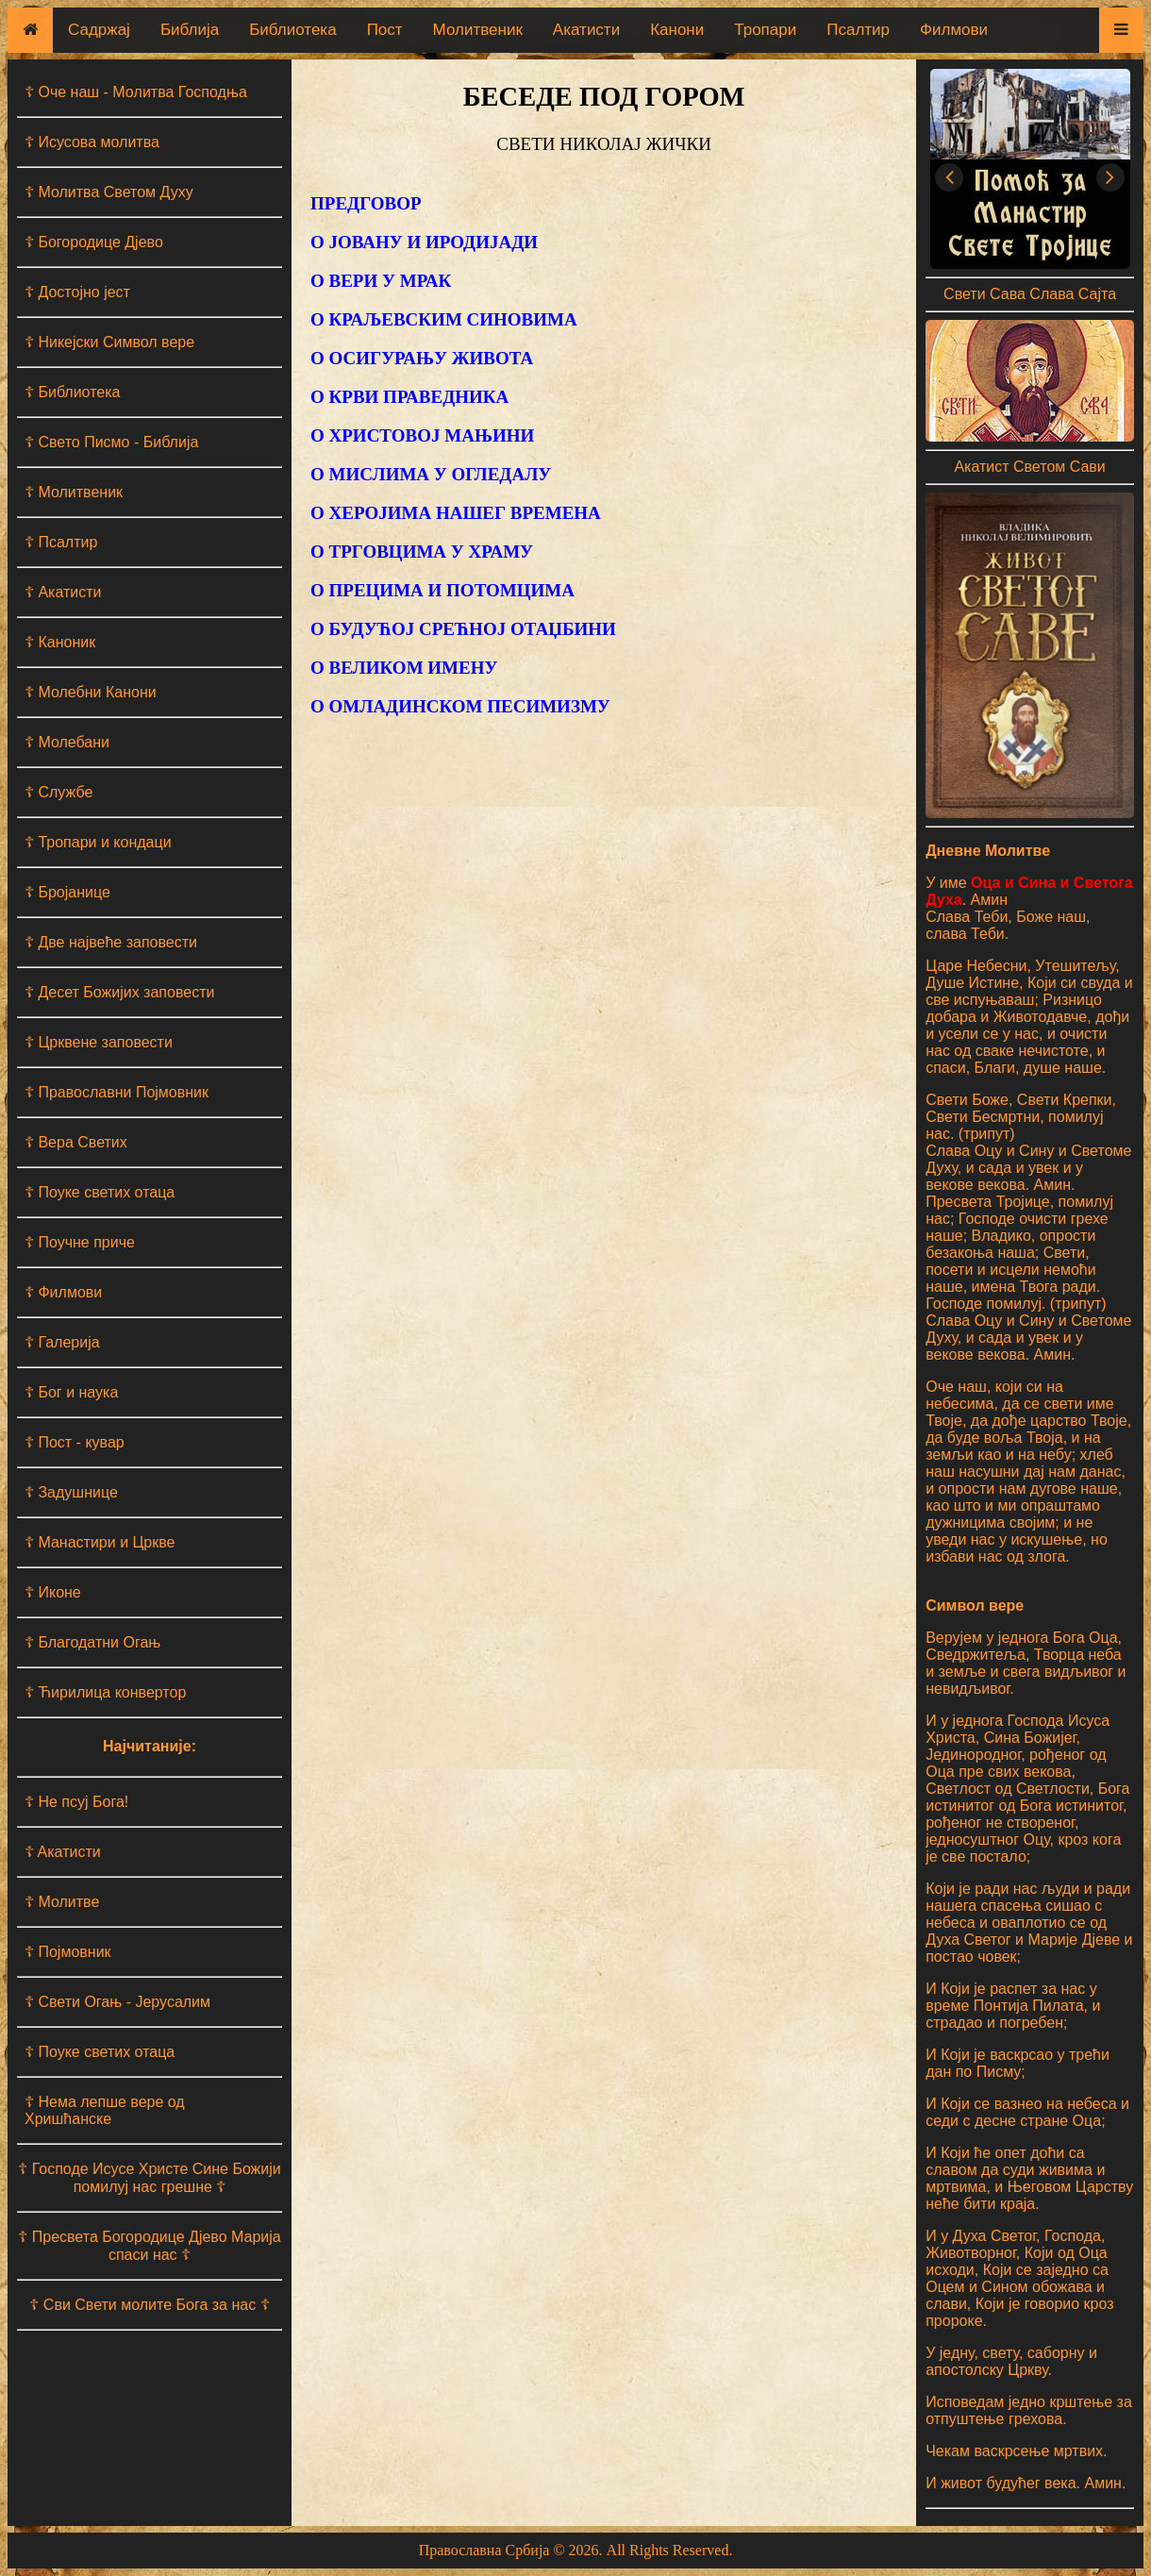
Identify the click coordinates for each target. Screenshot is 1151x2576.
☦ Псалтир (61, 542)
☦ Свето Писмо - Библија (111, 442)
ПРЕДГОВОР (366, 203)
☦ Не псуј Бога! (76, 1802)
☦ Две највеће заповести (111, 942)
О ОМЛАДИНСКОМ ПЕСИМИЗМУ (460, 706)
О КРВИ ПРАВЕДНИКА (409, 397)
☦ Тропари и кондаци (98, 842)
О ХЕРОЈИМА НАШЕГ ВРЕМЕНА (455, 513)
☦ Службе (58, 792)
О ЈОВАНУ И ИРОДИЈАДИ (424, 242)
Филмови (954, 30)
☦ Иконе (53, 1592)
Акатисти (586, 30)
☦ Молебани (67, 742)
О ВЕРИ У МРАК (380, 281)
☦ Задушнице (71, 1492)
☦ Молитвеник (74, 492)
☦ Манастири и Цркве (100, 1542)
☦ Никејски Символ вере (109, 342)
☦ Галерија (62, 1342)
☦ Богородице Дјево (94, 242)
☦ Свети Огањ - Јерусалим (117, 2002)
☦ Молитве (62, 1902)
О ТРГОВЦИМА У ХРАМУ (421, 551)
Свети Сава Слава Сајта (1029, 294)
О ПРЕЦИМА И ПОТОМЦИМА (442, 590)
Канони (677, 30)
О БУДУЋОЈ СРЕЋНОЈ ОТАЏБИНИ (463, 629)
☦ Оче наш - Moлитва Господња (136, 92)
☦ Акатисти (63, 592)
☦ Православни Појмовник (117, 1092)
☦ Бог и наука (71, 1392)
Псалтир (858, 30)
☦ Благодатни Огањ (92, 1642)
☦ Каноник (60, 642)
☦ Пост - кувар (75, 1442)
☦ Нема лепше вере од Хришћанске (105, 2110)
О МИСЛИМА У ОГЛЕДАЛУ (430, 474)
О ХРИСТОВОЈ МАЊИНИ (422, 435)
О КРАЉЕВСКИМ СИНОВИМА (443, 319)
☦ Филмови (63, 1292)
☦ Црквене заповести (99, 1042)
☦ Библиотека (72, 392)
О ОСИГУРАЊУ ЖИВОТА (421, 358)
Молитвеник (478, 30)
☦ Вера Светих (76, 1142)
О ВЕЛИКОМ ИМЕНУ (403, 667)
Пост (385, 30)
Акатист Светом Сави (1029, 467)
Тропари (765, 30)
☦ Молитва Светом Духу (109, 192)
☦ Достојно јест (77, 292)
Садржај (99, 30)
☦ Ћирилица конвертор (105, 1692)
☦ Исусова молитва (92, 142)
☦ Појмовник (68, 1952)
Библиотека (292, 30)
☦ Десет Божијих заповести (119, 992)
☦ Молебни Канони (91, 692)
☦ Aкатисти (63, 1852)
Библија (189, 30)
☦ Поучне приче (80, 1242)
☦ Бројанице (67, 892)
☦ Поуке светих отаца (100, 1192)
